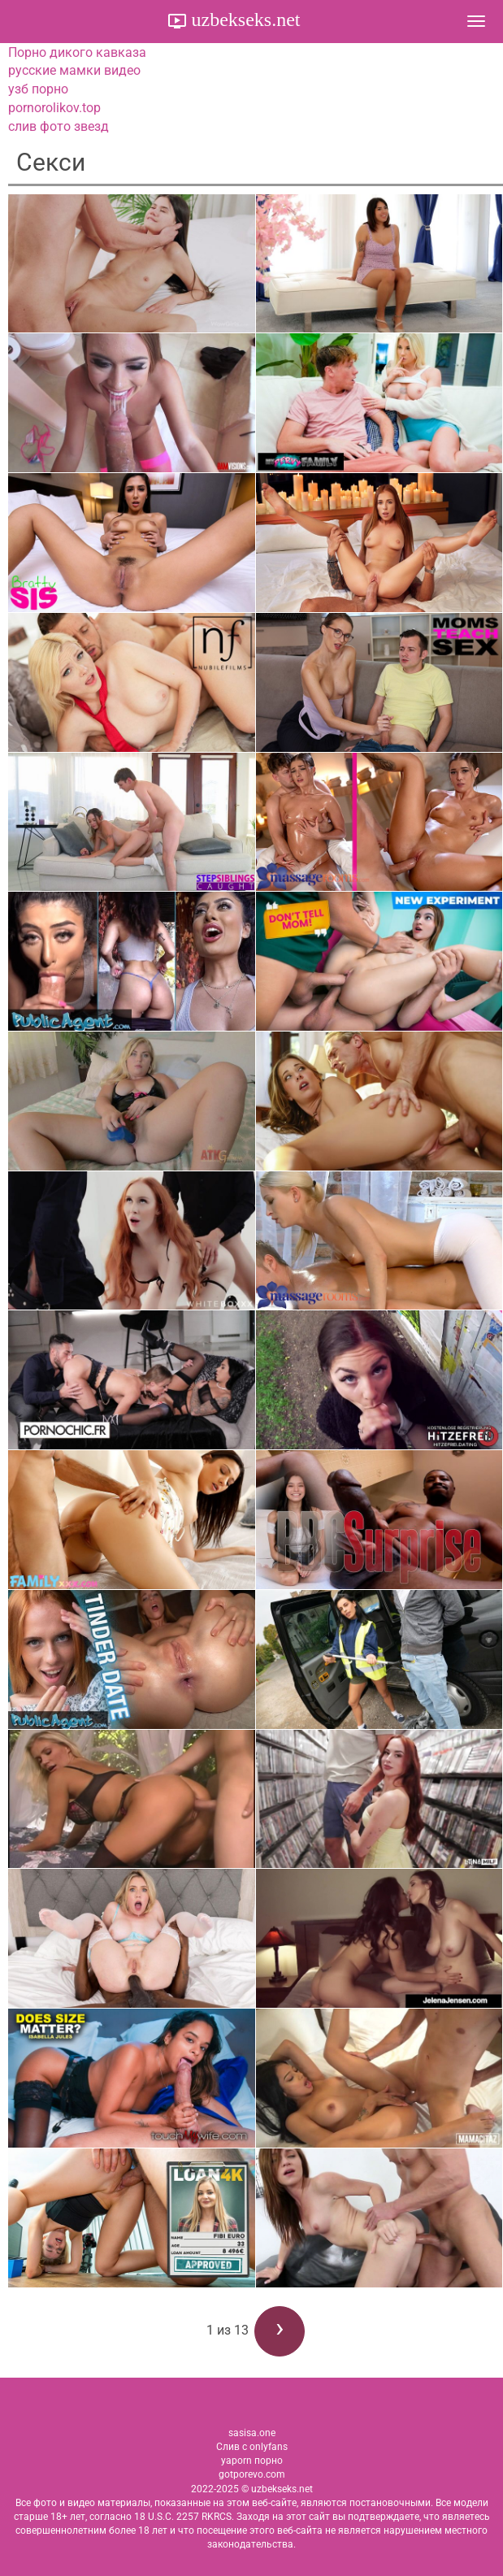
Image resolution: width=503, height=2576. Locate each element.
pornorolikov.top (54, 107)
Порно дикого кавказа (77, 52)
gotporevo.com (252, 2474)
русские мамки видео (74, 70)
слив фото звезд (58, 126)
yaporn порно (252, 2460)
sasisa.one (251, 2433)
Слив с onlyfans (252, 2446)
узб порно (38, 89)
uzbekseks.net (244, 19)
